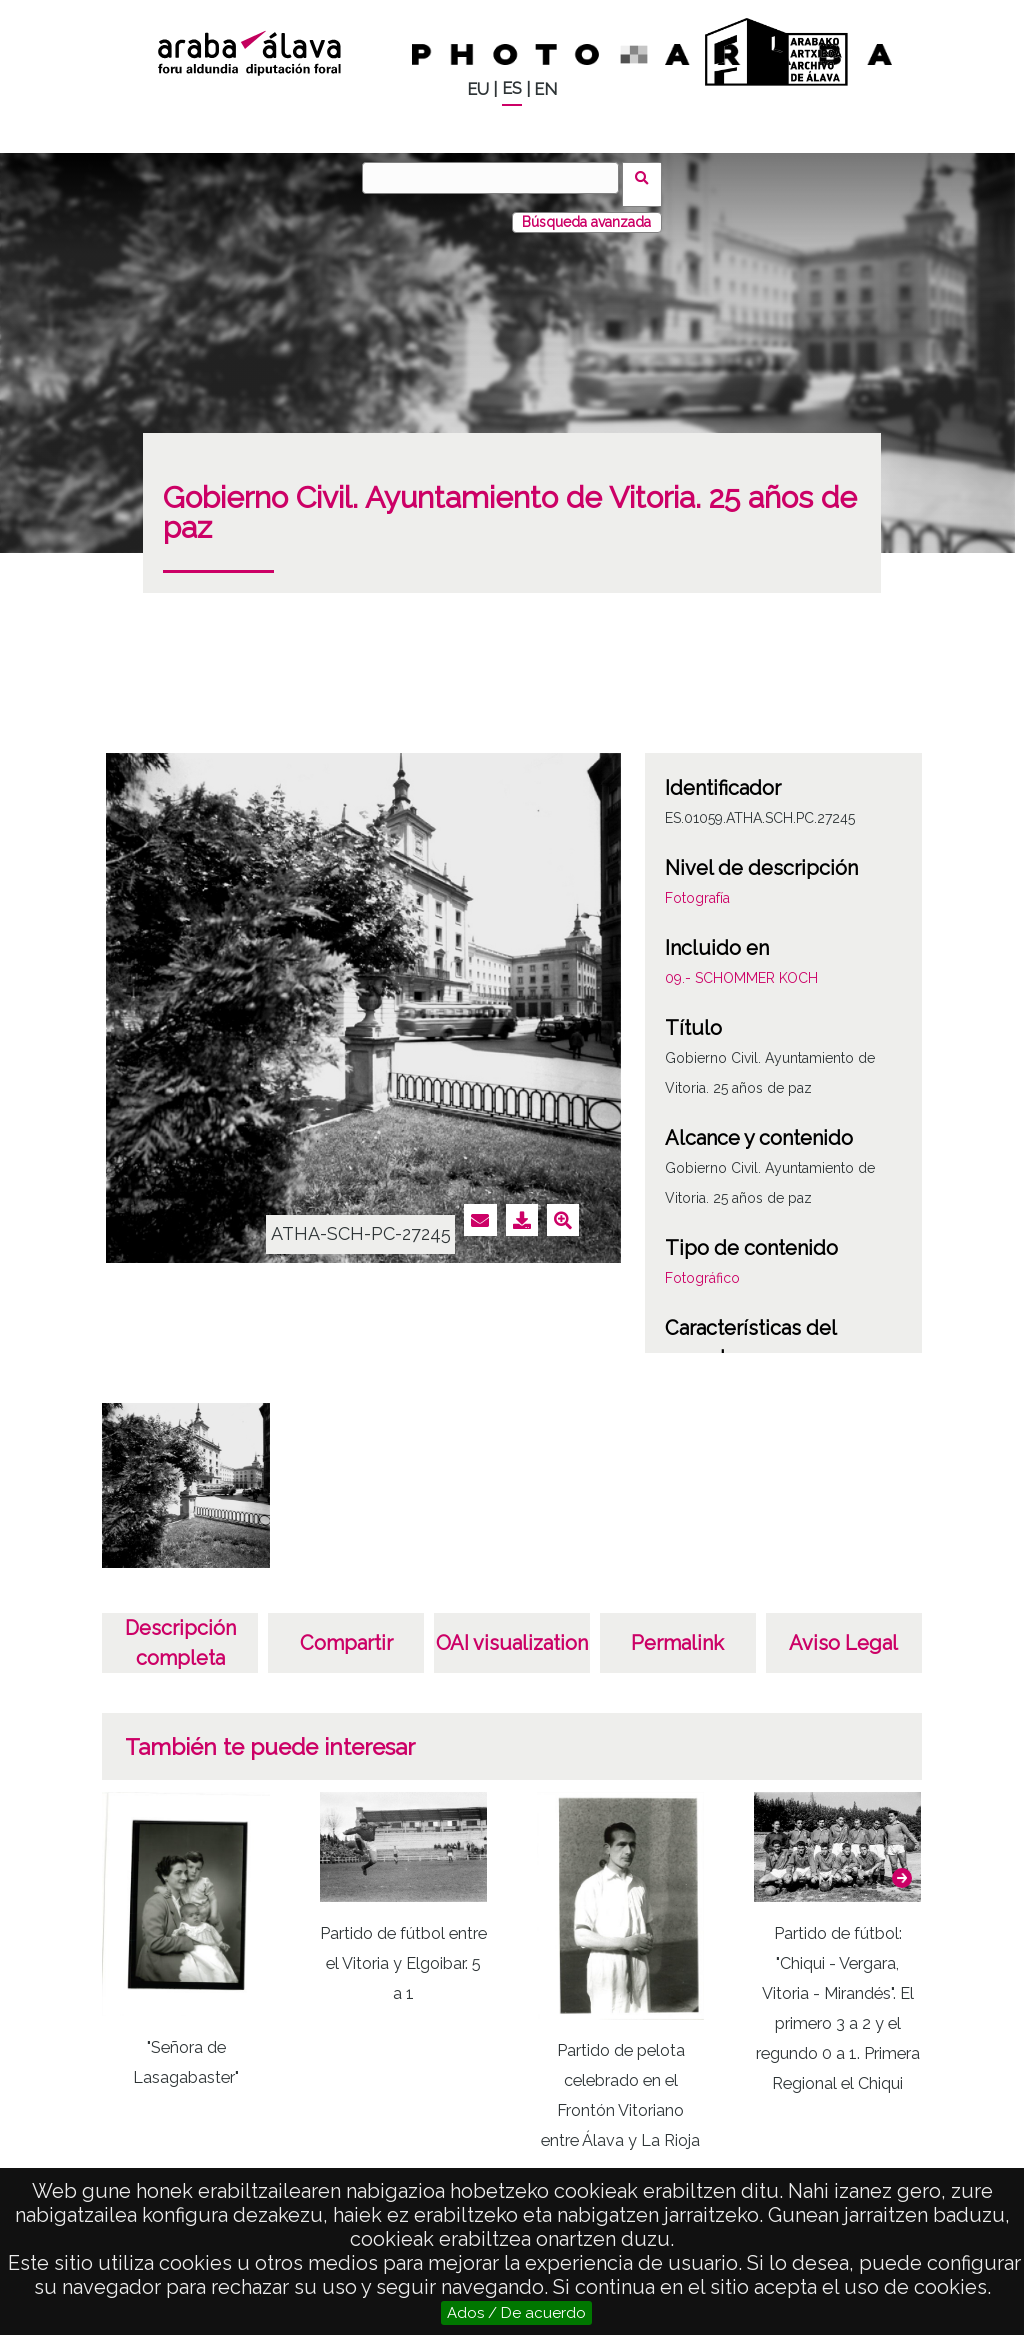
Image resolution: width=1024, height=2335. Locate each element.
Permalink (677, 1630)
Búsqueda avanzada (586, 209)
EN (545, 89)
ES (512, 88)
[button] (902, 1865)
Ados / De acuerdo (516, 2313)
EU (478, 89)
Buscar (648, 177)
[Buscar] (497, 178)
